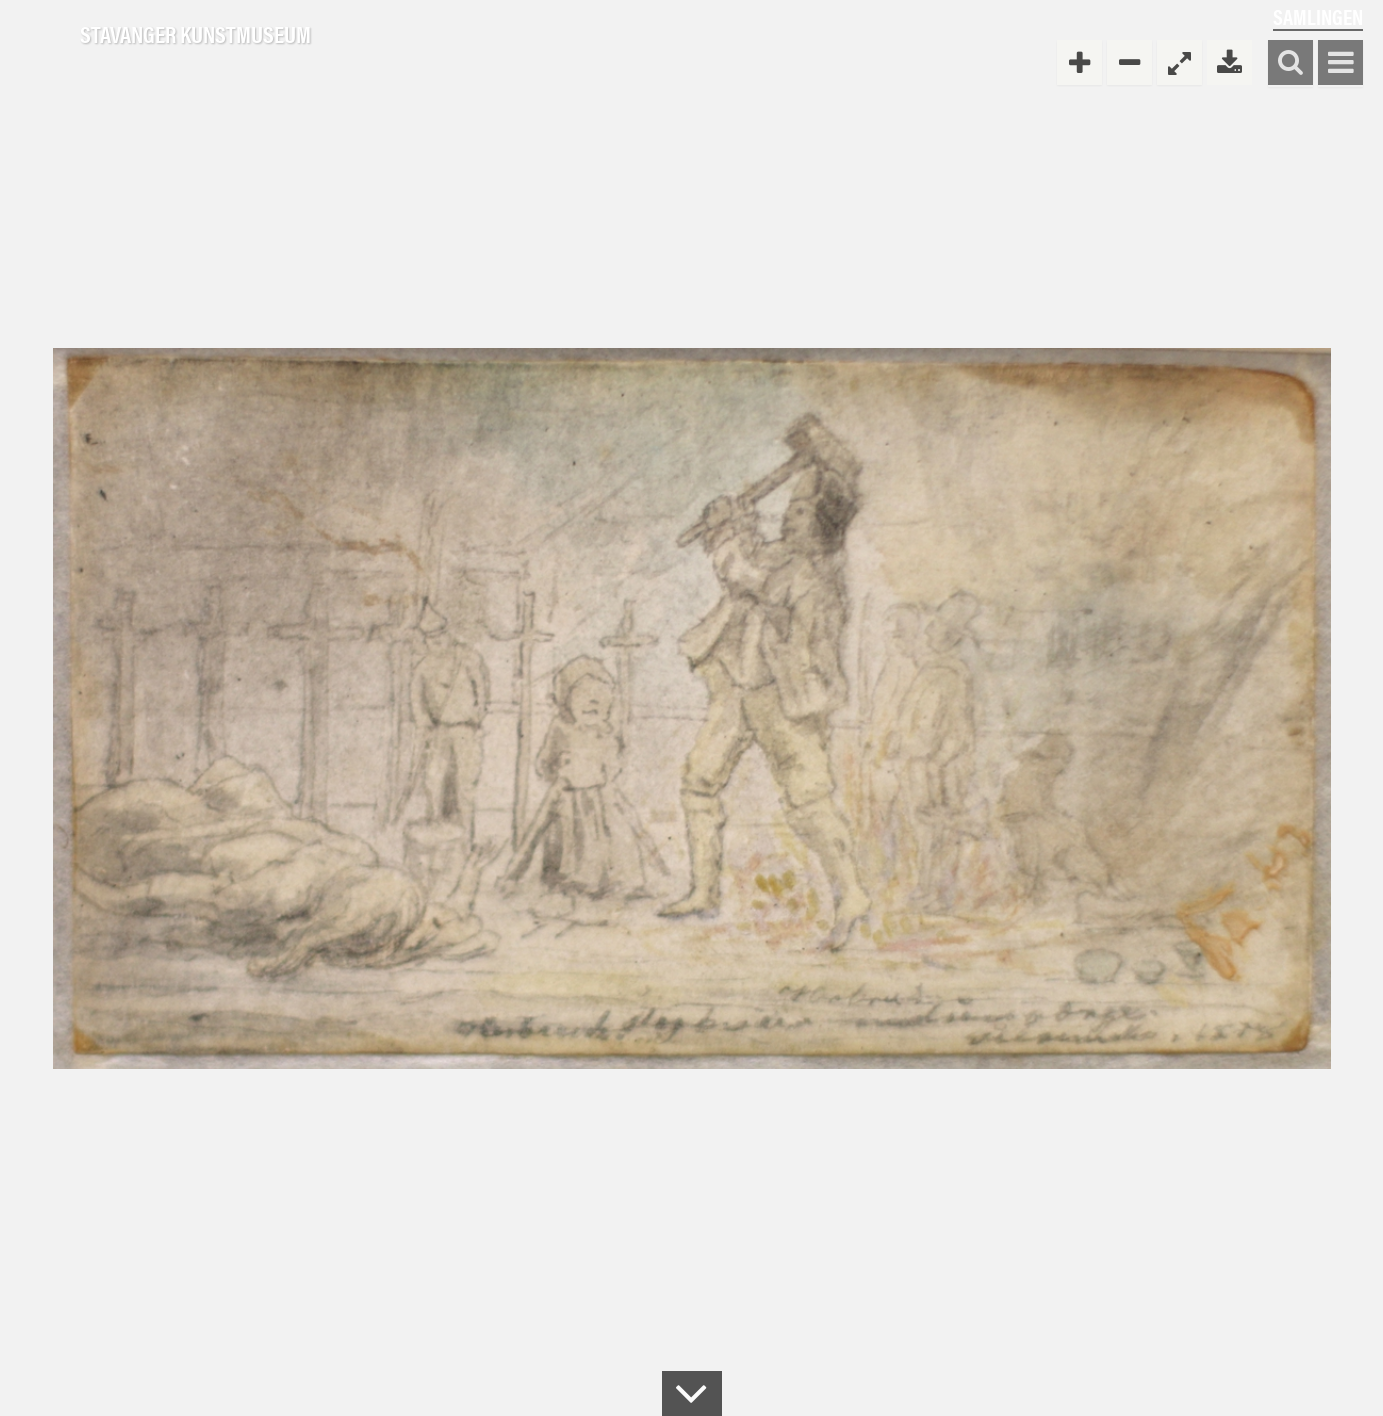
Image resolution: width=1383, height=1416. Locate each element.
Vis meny (1340, 63)
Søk (1290, 63)
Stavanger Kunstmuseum (195, 35)
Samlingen (1318, 16)
